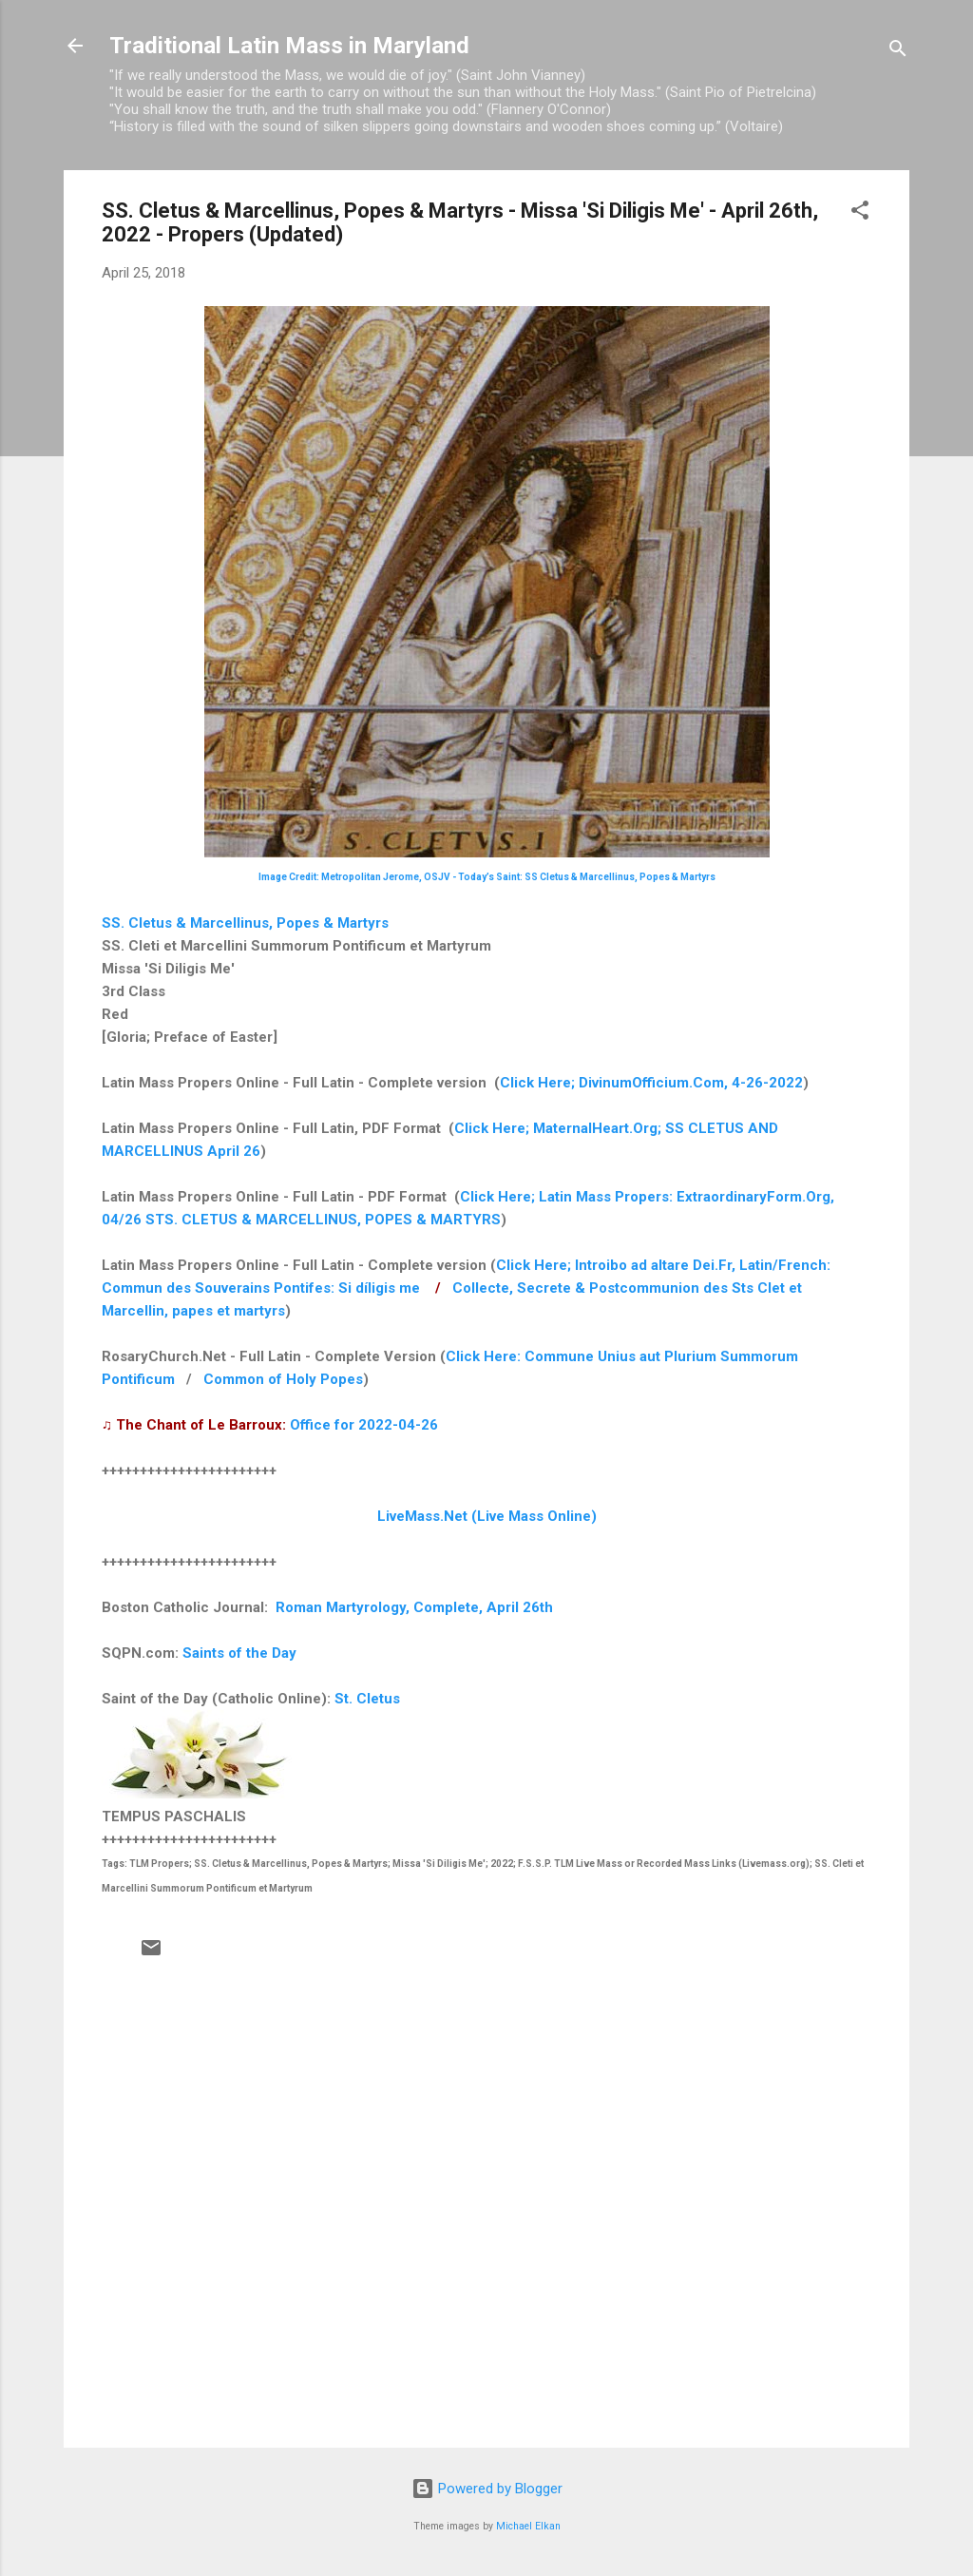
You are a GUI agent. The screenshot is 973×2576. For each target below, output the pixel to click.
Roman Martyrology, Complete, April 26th (414, 1607)
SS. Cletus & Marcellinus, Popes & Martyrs (245, 923)
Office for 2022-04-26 (364, 1424)
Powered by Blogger (487, 2488)
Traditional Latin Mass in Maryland (289, 45)
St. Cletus (367, 1698)
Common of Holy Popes (283, 1379)
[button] (860, 213)
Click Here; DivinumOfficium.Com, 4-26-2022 (651, 1082)
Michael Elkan (528, 2526)
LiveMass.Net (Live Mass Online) (487, 1516)
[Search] (898, 52)
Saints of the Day (239, 1653)
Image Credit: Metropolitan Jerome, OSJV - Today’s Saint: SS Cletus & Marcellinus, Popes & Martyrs (486, 877)
